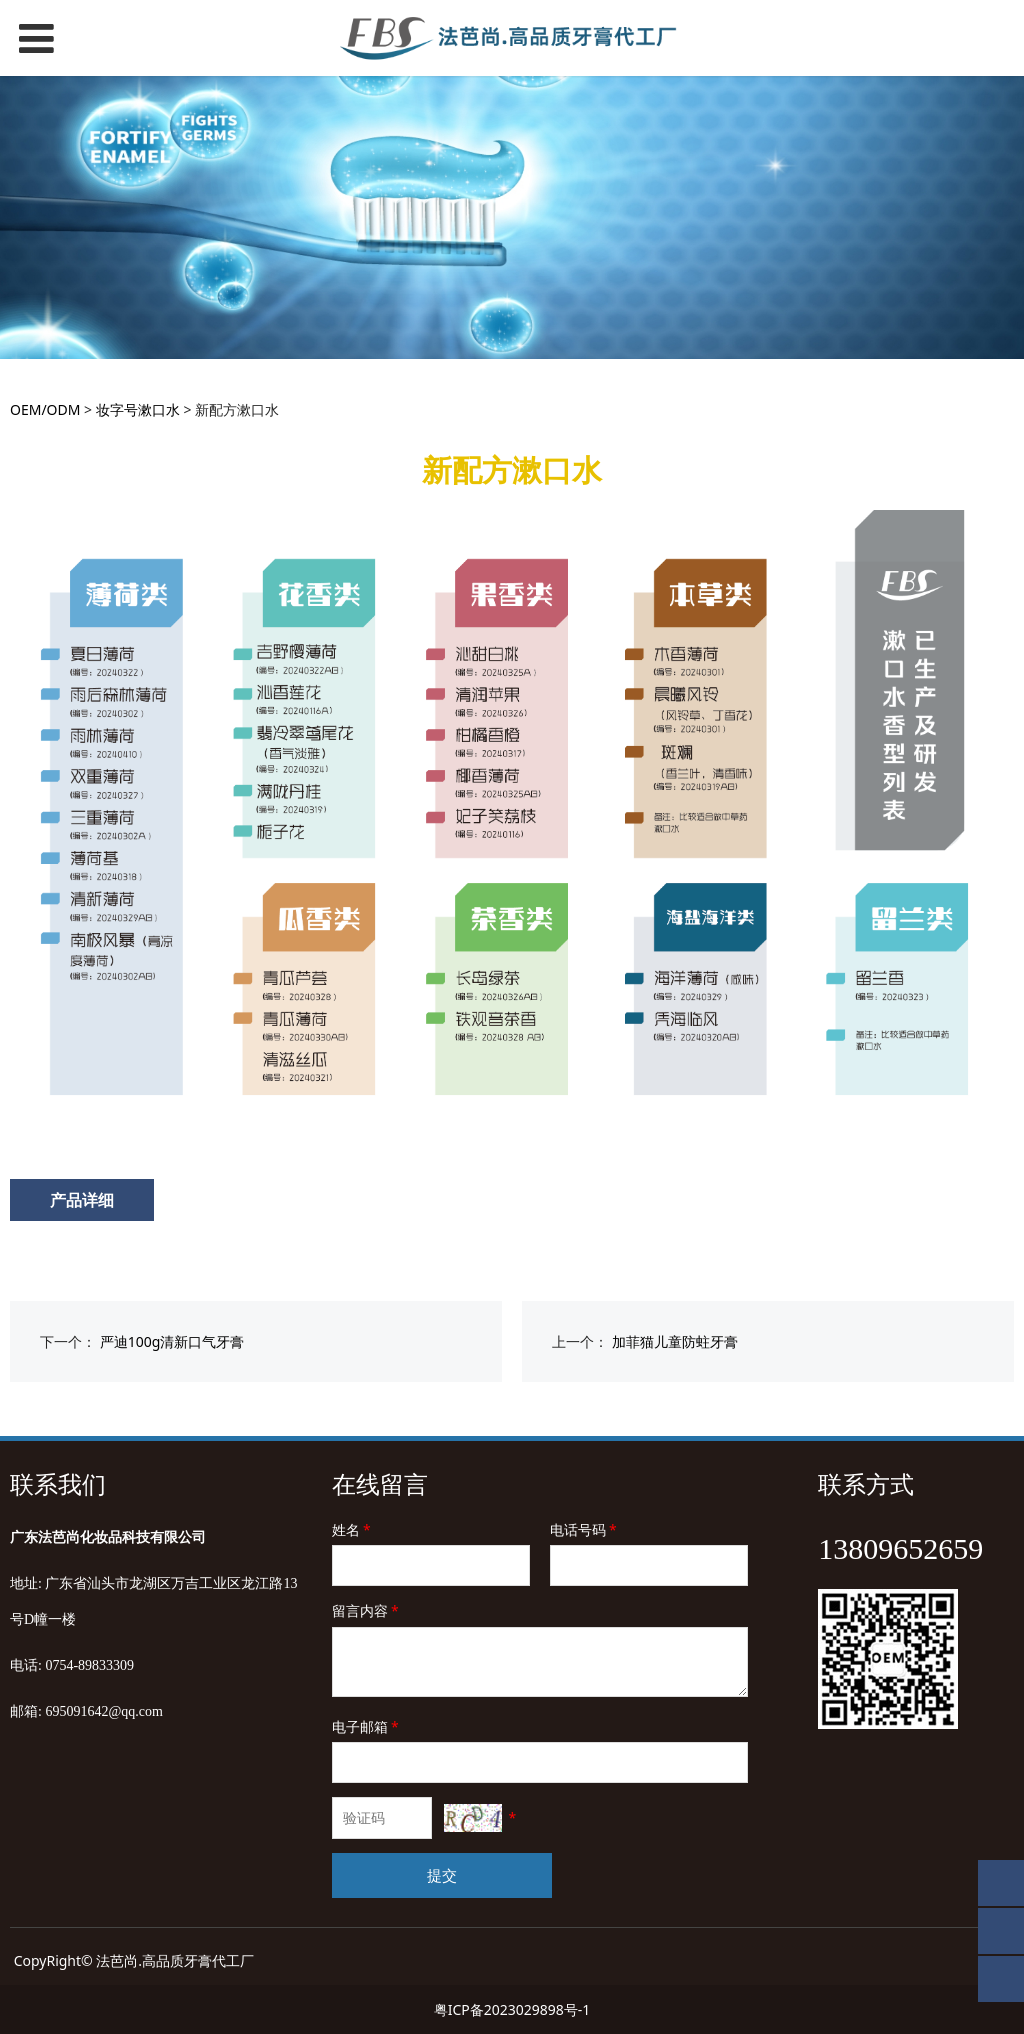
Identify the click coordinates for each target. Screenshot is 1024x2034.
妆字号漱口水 (138, 409)
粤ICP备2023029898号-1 (512, 2009)
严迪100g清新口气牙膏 (172, 1341)
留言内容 (367, 1610)
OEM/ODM (45, 409)
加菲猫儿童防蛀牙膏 (675, 1341)
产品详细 (82, 1200)
